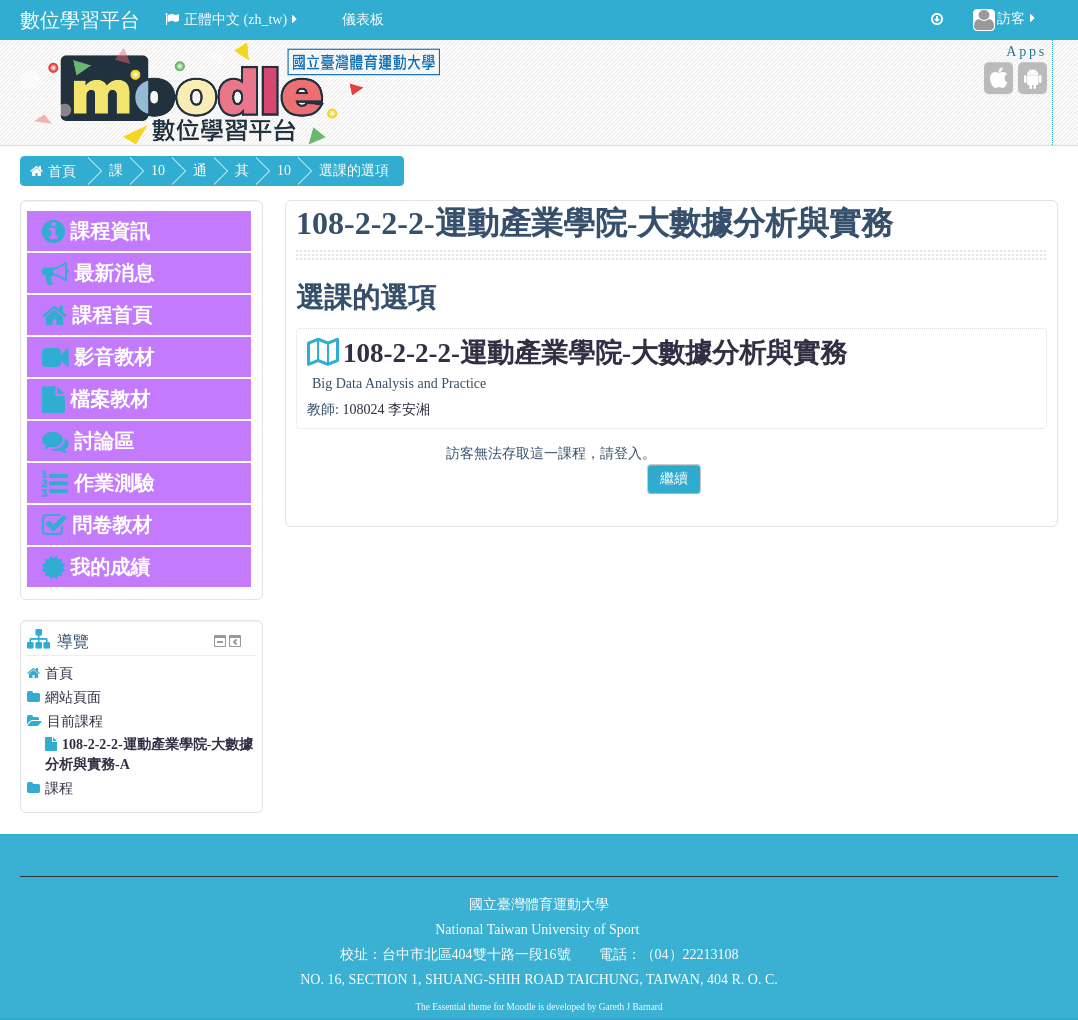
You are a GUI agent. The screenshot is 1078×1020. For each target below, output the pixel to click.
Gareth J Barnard (631, 1007)
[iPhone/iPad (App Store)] (998, 78)
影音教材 (98, 357)
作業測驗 (98, 483)
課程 (59, 788)
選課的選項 (439, 170)
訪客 (1005, 20)
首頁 (59, 673)
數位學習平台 (80, 20)
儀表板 (363, 19)
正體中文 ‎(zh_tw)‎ (232, 19)
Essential (449, 1007)
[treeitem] (141, 673)
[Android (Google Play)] (1032, 78)
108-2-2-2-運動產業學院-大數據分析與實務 (595, 353)
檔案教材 (96, 399)
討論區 (88, 441)
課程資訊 (96, 231)
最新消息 (98, 273)
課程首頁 (97, 315)
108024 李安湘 (386, 409)
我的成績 (96, 567)
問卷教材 (97, 525)
